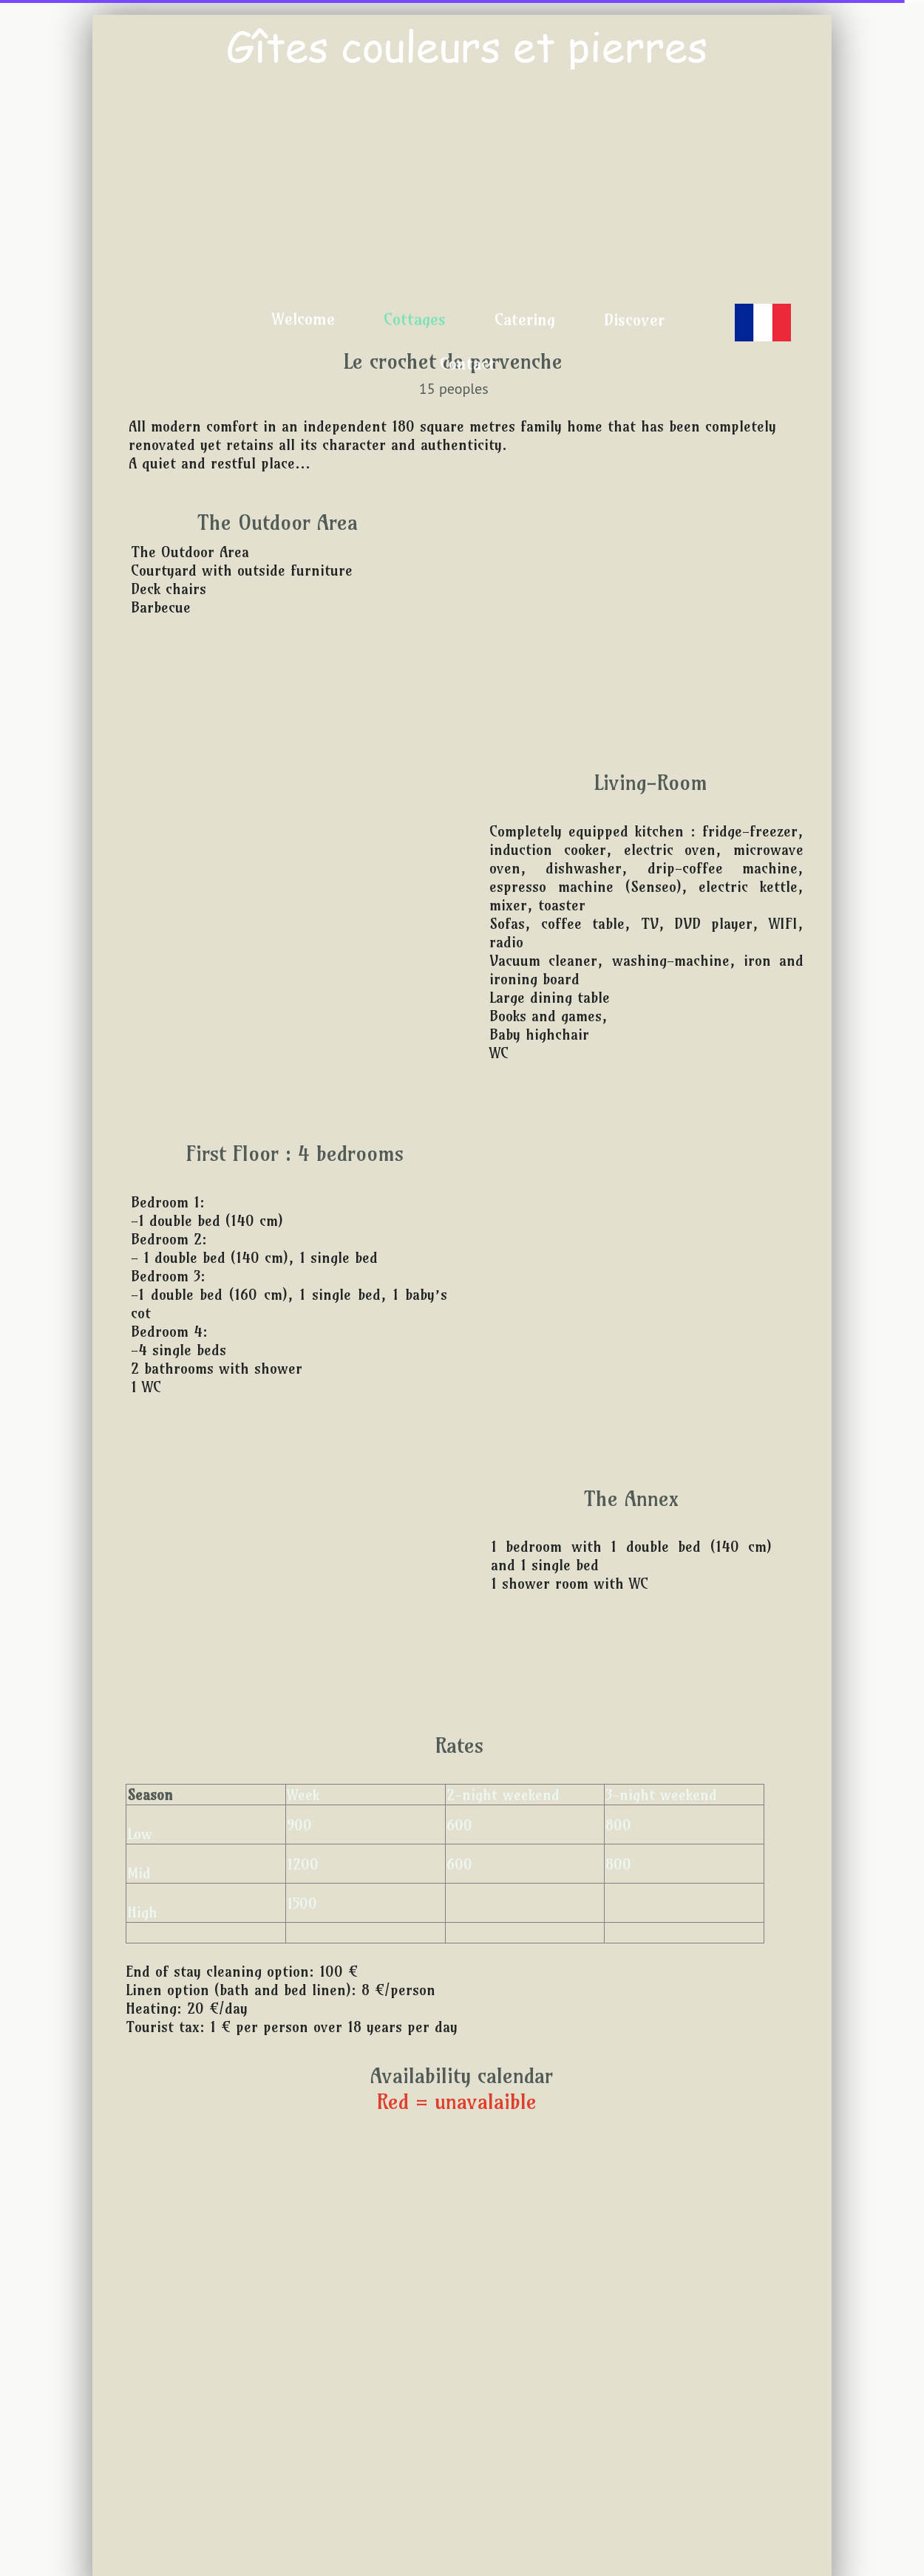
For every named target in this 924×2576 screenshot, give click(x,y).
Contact (467, 363)
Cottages (414, 319)
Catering (524, 319)
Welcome (302, 318)
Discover (633, 320)
